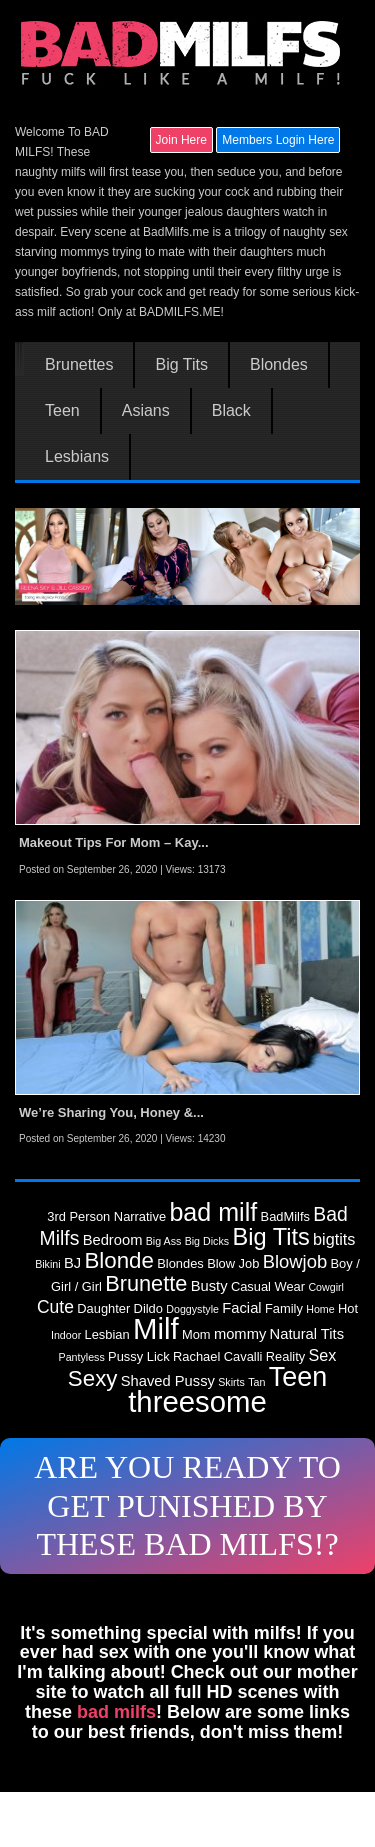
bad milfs (116, 1712)
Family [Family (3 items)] (284, 1308)
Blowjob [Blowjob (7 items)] (295, 1261)
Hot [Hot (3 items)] (348, 1308)
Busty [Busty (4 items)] (209, 1286)
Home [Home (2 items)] (320, 1309)
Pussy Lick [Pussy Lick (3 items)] (139, 1356)
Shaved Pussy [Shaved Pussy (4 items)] (168, 1381)
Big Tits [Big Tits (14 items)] (270, 1237)
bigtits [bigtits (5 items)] (334, 1239)
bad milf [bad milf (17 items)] (213, 1212)
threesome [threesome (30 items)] (197, 1401)
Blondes (279, 365)
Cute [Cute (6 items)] (55, 1307)
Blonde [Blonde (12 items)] (118, 1260)
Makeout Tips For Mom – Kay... (114, 842)
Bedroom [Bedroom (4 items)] (113, 1240)
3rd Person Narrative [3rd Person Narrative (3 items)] (106, 1216)
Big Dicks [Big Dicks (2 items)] (207, 1241)
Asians (146, 411)
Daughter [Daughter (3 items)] (103, 1308)
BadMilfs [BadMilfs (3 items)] (285, 1216)
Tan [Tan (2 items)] (256, 1382)
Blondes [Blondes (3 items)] (180, 1263)
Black (231, 411)
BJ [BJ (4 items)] (72, 1263)
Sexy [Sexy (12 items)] (93, 1378)
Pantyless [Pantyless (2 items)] (82, 1357)
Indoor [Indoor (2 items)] (66, 1335)
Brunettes (79, 365)
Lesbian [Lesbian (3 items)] (107, 1334)
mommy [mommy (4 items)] (240, 1334)
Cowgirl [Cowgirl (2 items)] (326, 1287)
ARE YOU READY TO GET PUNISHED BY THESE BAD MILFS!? (187, 1505)
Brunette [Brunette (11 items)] (146, 1283)
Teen (62, 411)
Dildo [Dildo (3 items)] (148, 1308)
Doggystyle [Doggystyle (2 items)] (192, 1309)
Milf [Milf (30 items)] (156, 1328)
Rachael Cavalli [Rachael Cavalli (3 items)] (217, 1356)
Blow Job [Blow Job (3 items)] (233, 1263)
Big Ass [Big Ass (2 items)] (164, 1241)
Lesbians (77, 457)
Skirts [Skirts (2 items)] (231, 1382)
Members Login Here (278, 140)
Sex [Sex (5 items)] (323, 1355)
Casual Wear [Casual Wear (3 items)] (268, 1286)
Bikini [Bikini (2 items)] (47, 1264)
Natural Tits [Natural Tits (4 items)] (307, 1334)
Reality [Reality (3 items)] (285, 1356)
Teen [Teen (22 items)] (298, 1377)
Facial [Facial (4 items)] (241, 1308)
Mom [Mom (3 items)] (196, 1334)
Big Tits (181, 365)
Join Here (181, 140)
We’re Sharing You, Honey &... (111, 1112)
